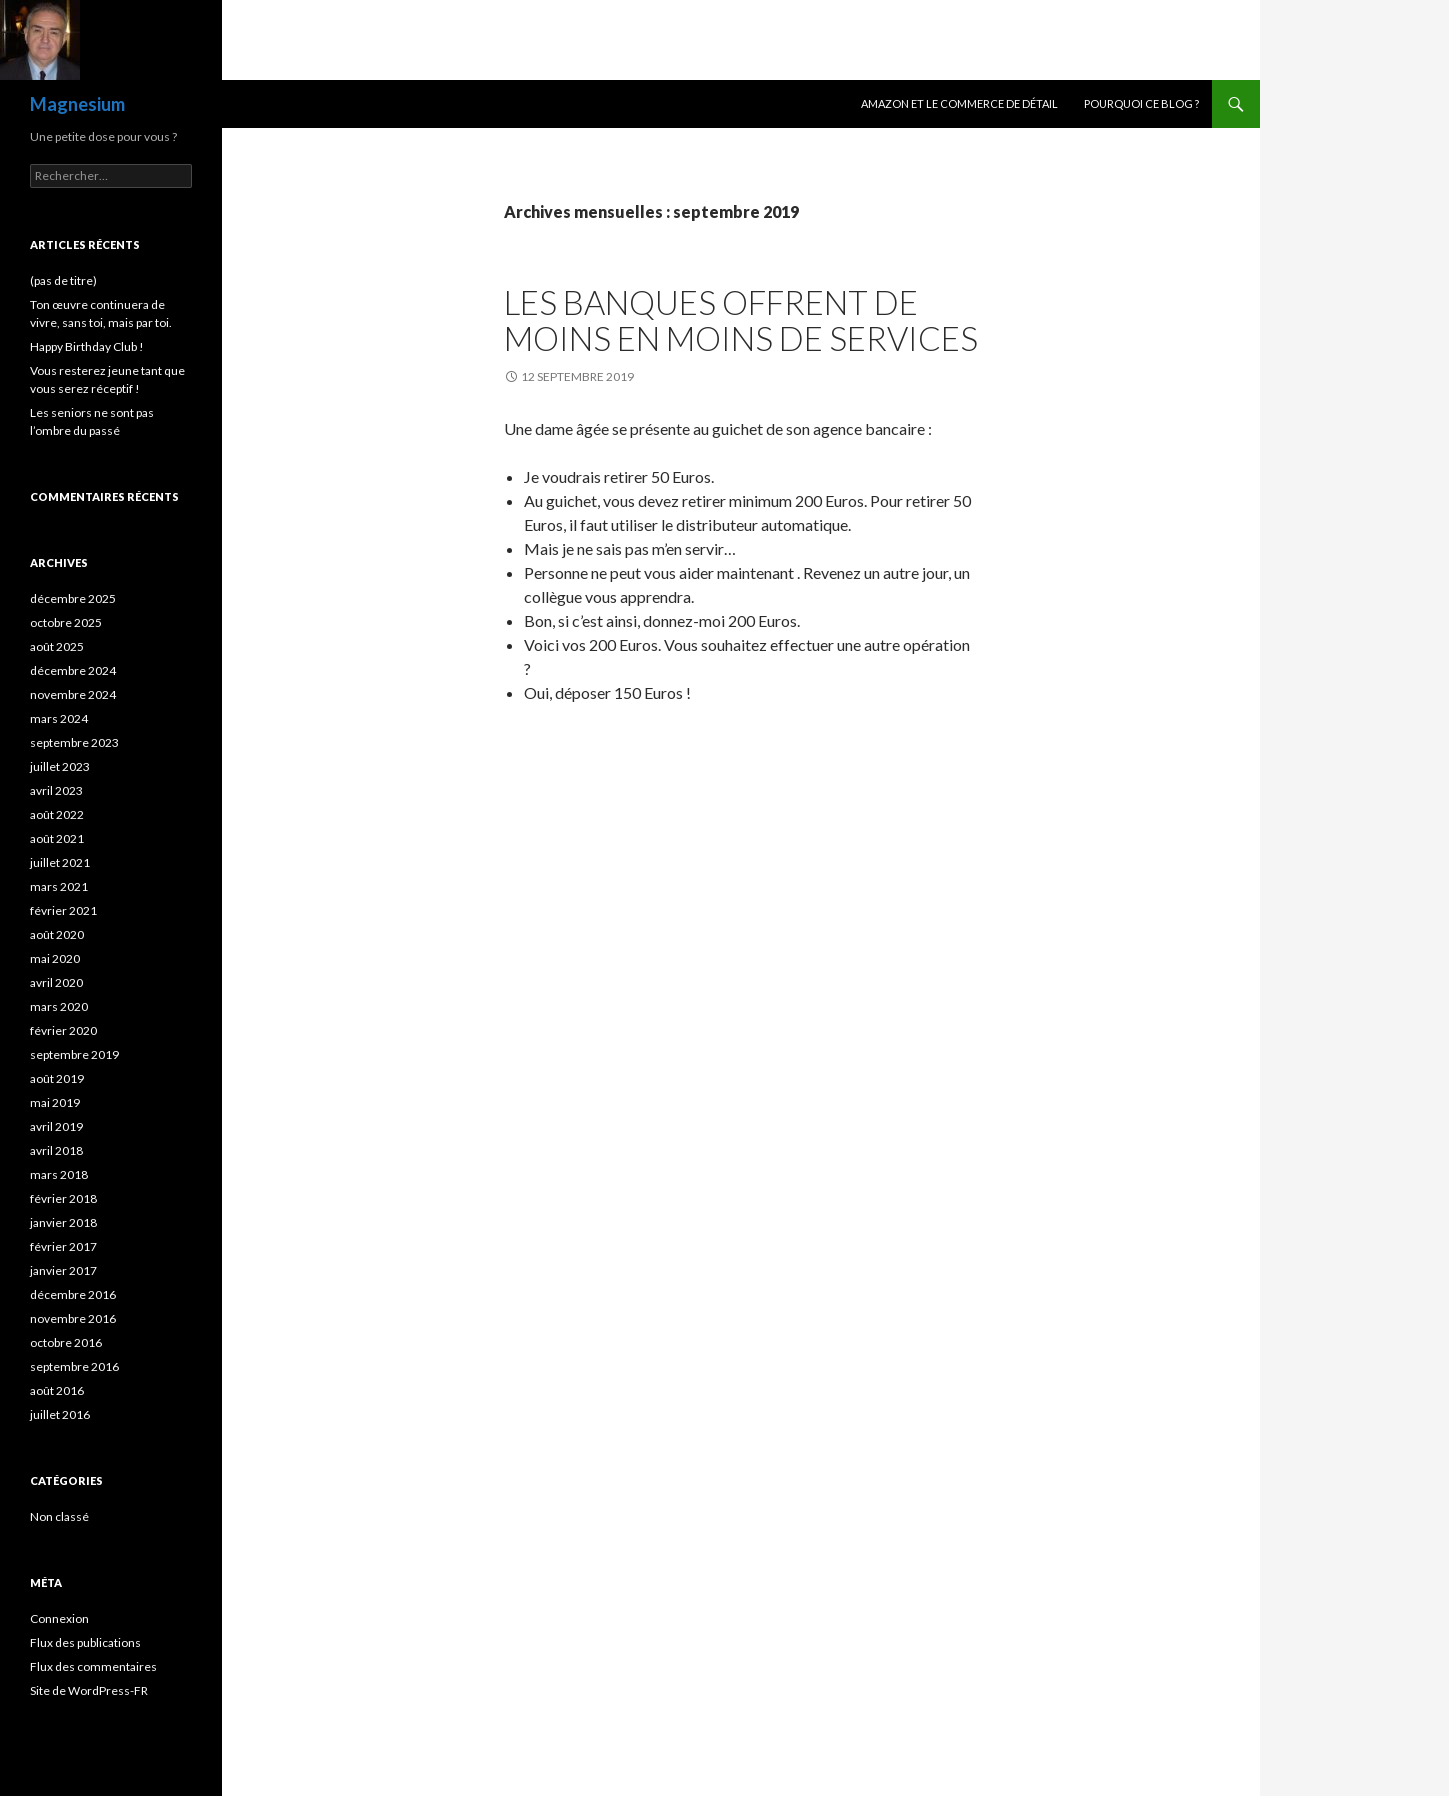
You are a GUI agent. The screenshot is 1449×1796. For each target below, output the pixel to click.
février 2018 (63, 1198)
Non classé (59, 1516)
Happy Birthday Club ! (87, 346)
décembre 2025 (73, 598)
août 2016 (57, 1390)
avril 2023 (56, 790)
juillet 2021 (60, 862)
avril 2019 (56, 1126)
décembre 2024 (73, 670)
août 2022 (57, 814)
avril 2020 (56, 982)
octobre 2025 (66, 622)
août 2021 (57, 838)
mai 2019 (55, 1102)
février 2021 (63, 910)
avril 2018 (56, 1150)
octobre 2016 (66, 1342)
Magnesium (77, 104)
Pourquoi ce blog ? (1141, 103)
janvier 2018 (63, 1222)
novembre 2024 (73, 694)
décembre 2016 (73, 1294)
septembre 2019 (74, 1054)
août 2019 (57, 1078)
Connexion (59, 1618)
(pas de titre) (63, 280)
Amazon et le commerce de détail (959, 103)
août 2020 (57, 934)
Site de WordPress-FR (89, 1690)
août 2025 (57, 646)
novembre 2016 (73, 1318)
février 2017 (63, 1246)
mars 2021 (59, 886)
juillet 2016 (60, 1414)
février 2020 (63, 1030)
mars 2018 (59, 1174)
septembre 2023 (74, 742)
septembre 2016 (74, 1366)
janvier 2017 (63, 1270)
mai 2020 (55, 958)
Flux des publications (85, 1642)
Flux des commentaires (93, 1666)
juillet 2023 (60, 766)
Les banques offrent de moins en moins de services (741, 320)
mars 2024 (59, 718)
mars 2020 (59, 1006)
